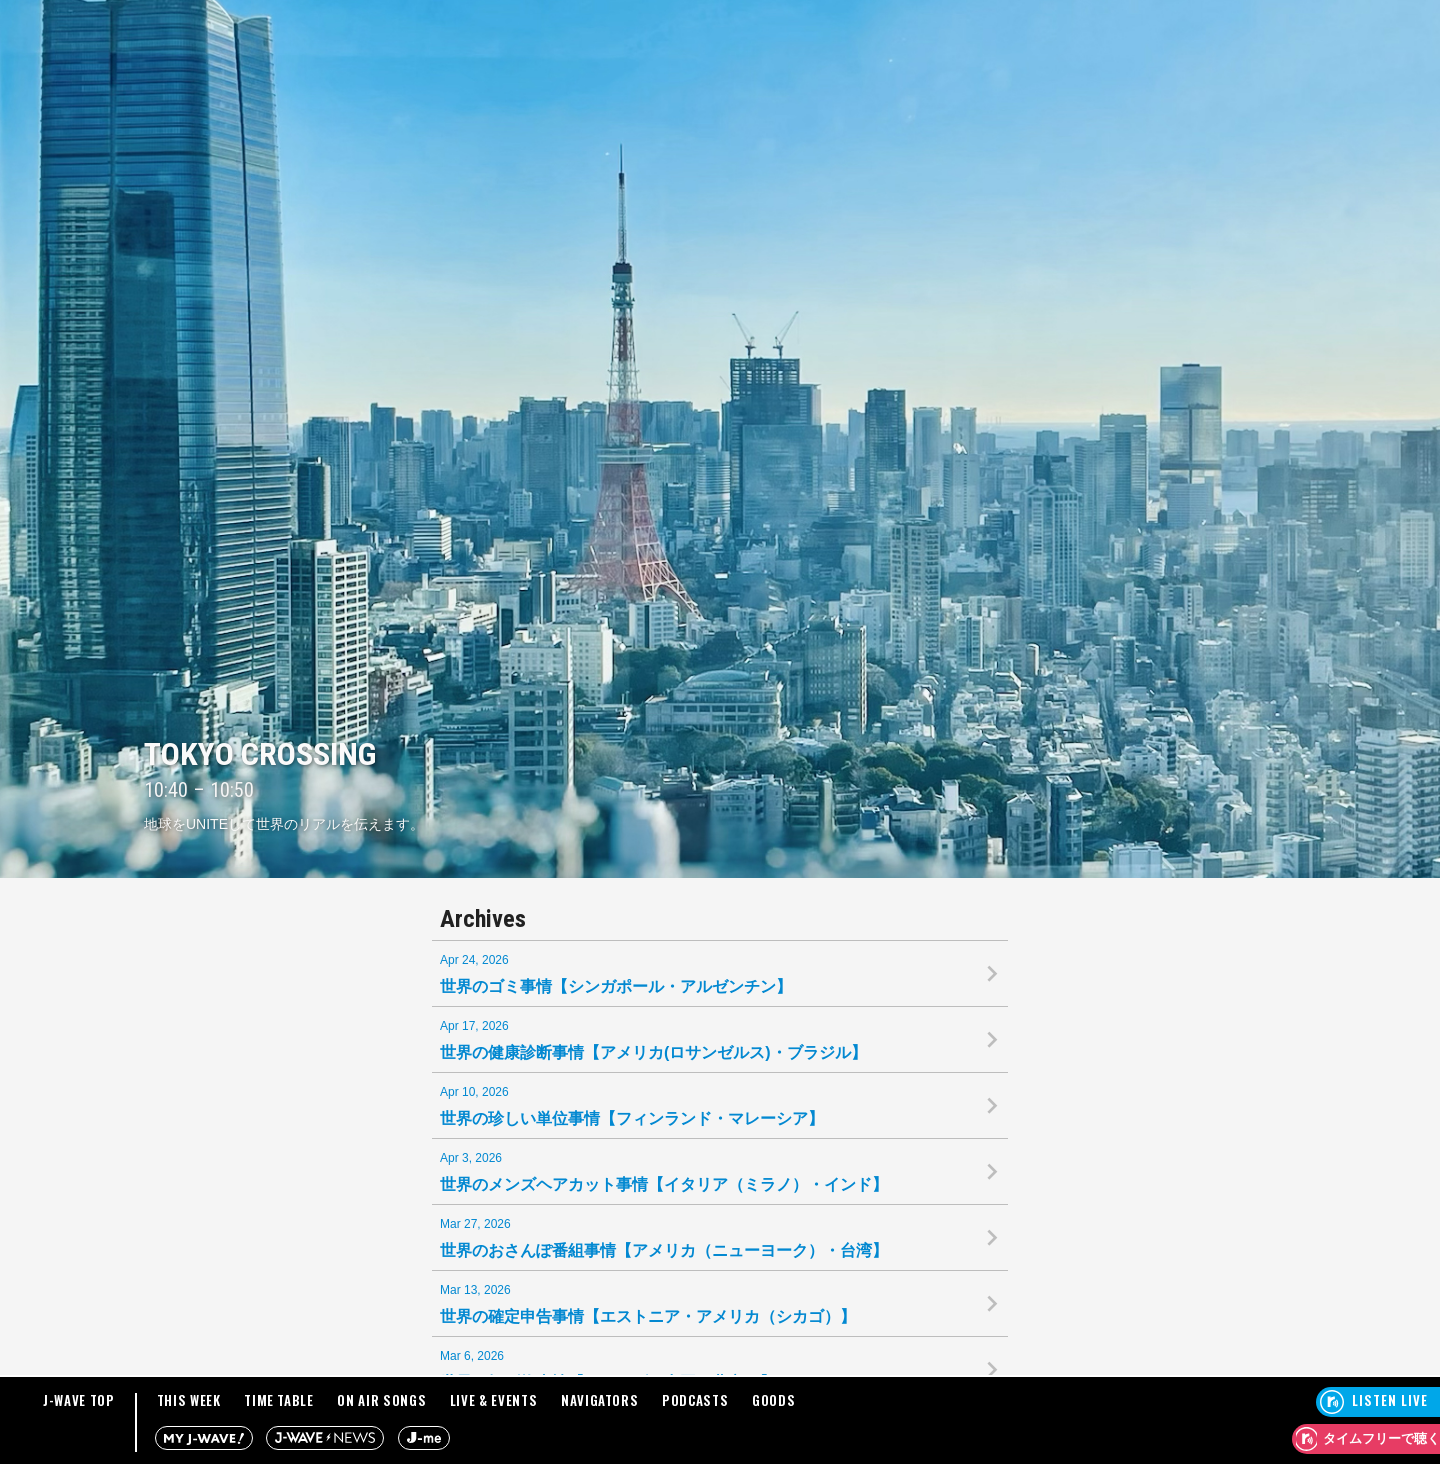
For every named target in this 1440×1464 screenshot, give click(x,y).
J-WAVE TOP (79, 1400)
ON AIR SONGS (381, 1400)
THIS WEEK (189, 1400)
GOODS (773, 1400)
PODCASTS (695, 1400)
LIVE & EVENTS (493, 1400)
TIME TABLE (279, 1400)
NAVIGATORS (600, 1400)
